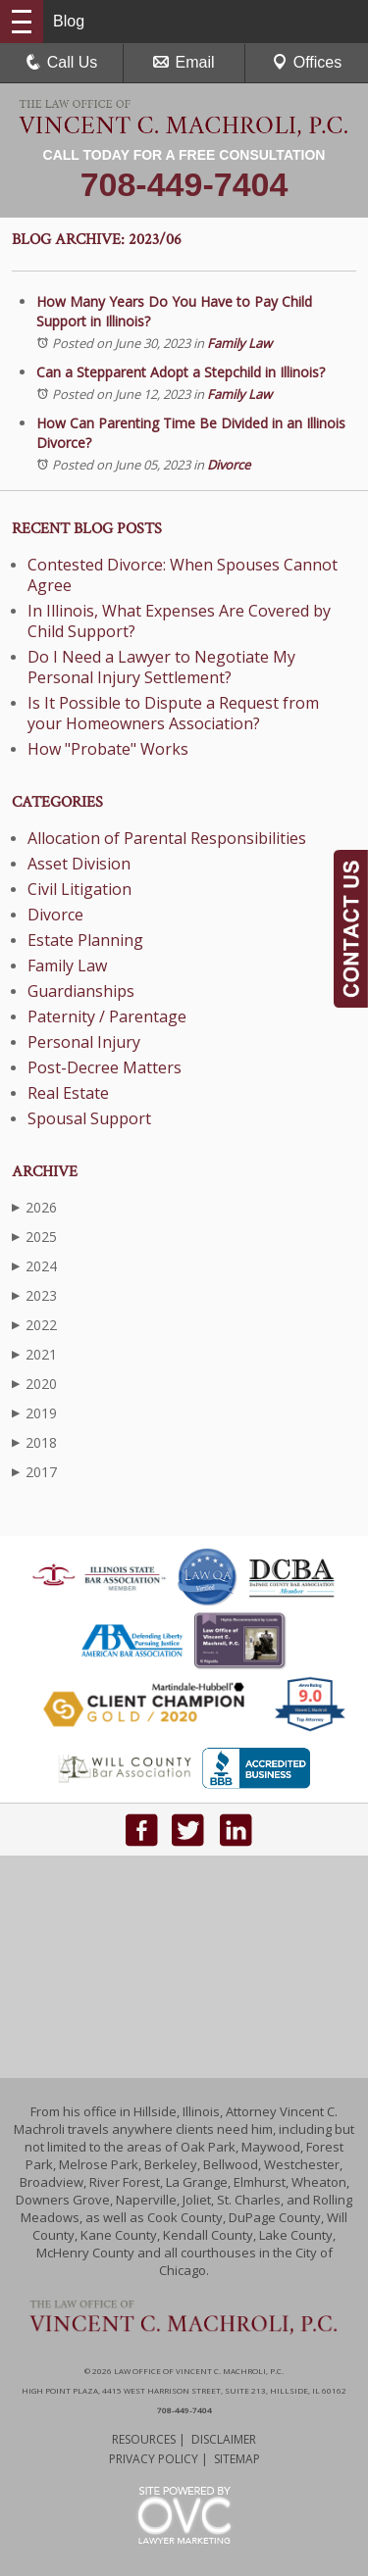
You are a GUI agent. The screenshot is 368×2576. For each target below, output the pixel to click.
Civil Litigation (79, 889)
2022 (34, 1324)
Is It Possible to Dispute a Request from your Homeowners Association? (173, 713)
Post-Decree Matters (104, 1067)
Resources (144, 2439)
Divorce (228, 464)
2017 (34, 1471)
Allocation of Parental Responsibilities (166, 838)
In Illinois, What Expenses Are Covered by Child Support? (179, 621)
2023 (34, 1295)
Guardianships (80, 991)
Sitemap (237, 2459)
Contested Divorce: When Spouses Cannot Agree (182, 575)
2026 (34, 1207)
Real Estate (68, 1093)
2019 (34, 1413)
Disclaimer (223, 2439)
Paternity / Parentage (106, 1016)
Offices (307, 62)
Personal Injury (83, 1042)
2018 (34, 1442)
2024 (34, 1266)
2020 (34, 1383)
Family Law (239, 343)
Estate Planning (85, 940)
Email (183, 62)
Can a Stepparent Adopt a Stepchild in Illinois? (180, 372)
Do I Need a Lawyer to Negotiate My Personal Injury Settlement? (161, 667)
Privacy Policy (153, 2459)
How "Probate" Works (107, 749)
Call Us (62, 62)
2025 (34, 1236)
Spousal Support (89, 1118)
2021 (34, 1354)
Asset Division (79, 863)
